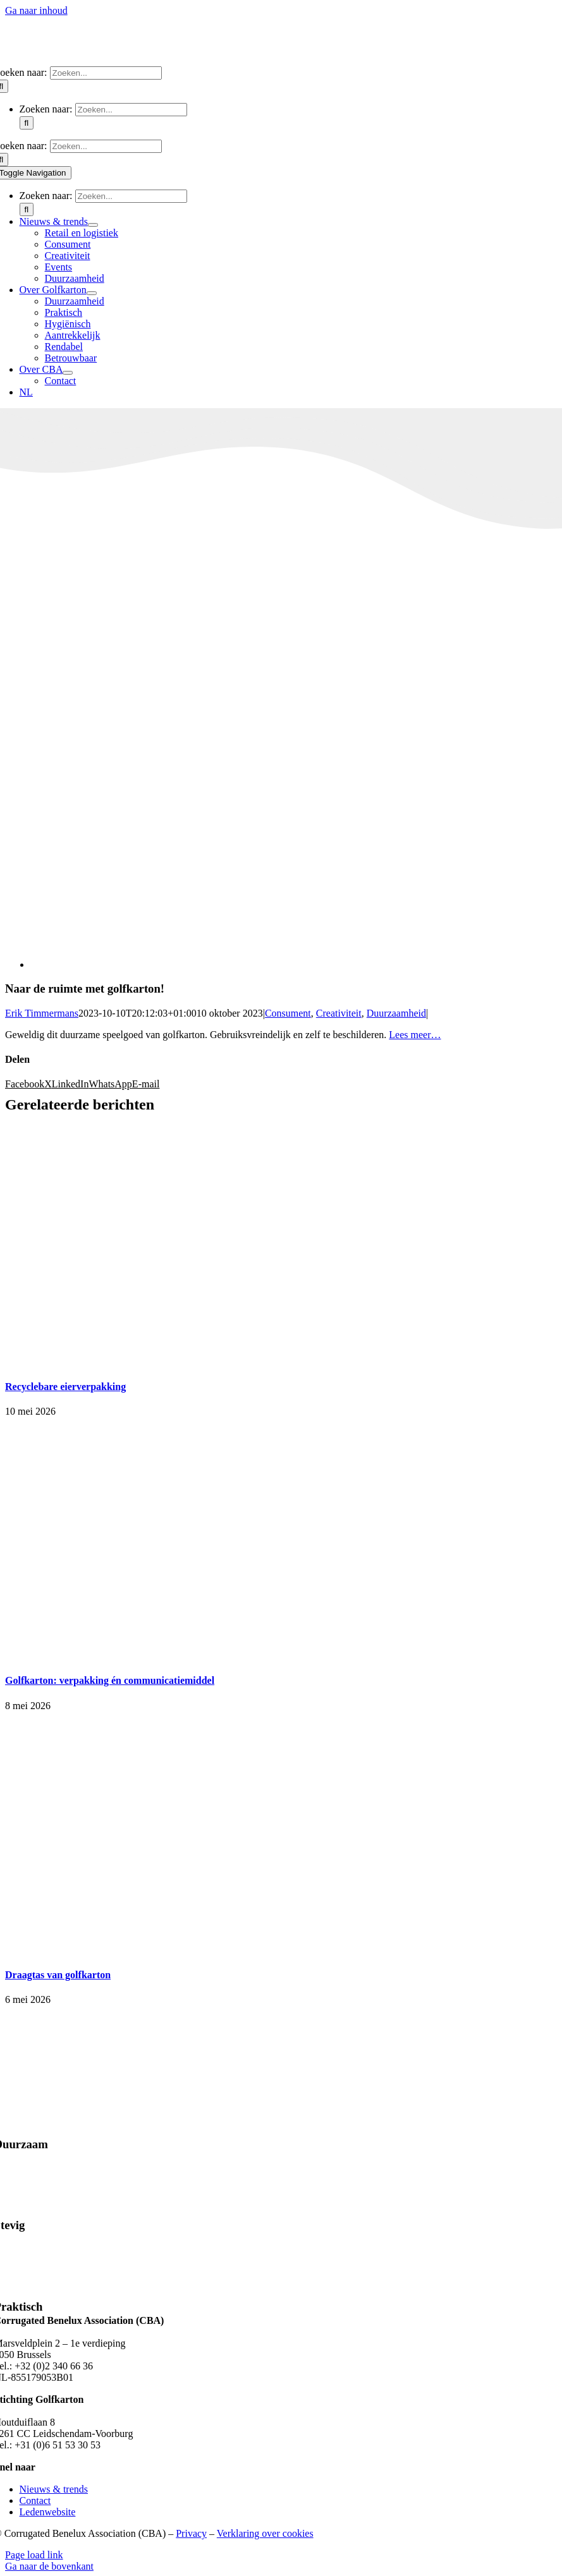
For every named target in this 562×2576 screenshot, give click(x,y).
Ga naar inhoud (36, 10)
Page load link (34, 2554)
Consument (288, 1013)
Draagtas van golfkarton (58, 1974)
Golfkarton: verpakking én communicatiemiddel (109, 1680)
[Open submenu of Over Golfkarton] (92, 293)
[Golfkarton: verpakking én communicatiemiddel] (163, 1655)
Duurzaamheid (396, 1013)
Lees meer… (415, 1034)
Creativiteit (339, 1013)
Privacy (191, 2533)
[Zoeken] (27, 123)
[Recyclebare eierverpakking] (163, 1361)
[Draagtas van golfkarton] (163, 1950)
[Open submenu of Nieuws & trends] (93, 225)
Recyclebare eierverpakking (65, 1386)
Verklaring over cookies (265, 2533)
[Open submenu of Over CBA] (68, 373)
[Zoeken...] (106, 73)
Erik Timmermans (41, 1013)
